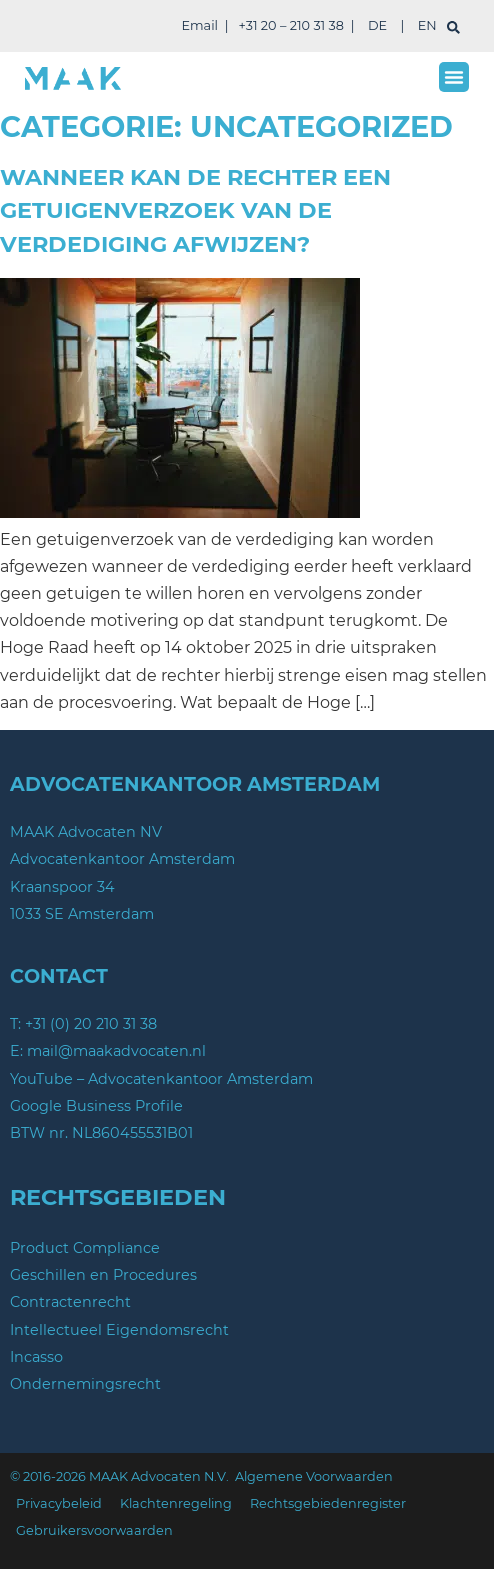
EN (427, 25)
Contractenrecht (70, 1302)
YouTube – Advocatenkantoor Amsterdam (161, 1079)
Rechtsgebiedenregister (328, 1503)
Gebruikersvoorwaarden (94, 1530)
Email (199, 25)
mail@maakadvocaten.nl (116, 1051)
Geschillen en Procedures (103, 1275)
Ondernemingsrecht (85, 1384)
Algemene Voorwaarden (314, 1476)
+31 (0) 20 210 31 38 (91, 1024)
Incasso (36, 1357)
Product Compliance (85, 1248)
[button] (454, 77)
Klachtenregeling (176, 1503)
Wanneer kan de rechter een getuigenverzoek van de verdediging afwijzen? (195, 210)
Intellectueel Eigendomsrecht (119, 1330)
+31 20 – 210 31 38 (291, 25)
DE (377, 25)
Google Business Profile (96, 1106)
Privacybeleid (59, 1503)
